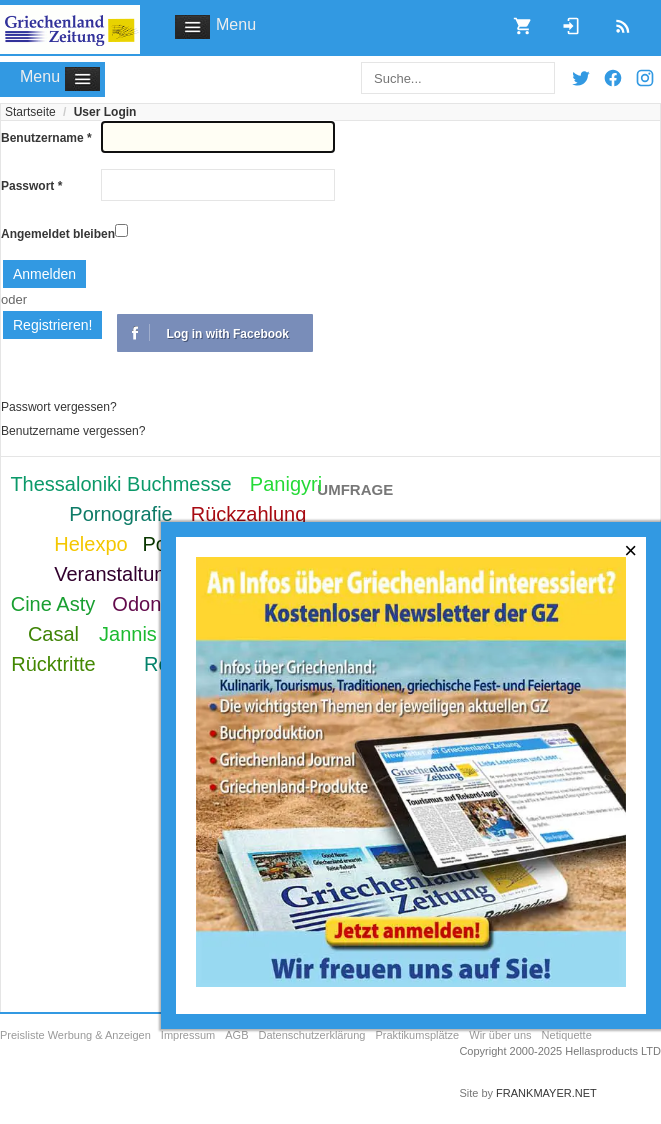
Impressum (188, 1035)
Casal (53, 634)
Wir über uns (500, 1035)
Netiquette (567, 1035)
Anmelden (44, 274)
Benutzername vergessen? (73, 431)
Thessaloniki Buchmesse (120, 484)
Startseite (30, 112)
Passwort (31, 186)
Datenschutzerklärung (311, 1035)
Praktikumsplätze (417, 1035)
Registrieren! (52, 325)
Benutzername (46, 138)
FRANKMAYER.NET (546, 1093)
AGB (236, 1035)
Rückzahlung (249, 514)
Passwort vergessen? (59, 407)
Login (564, 20)
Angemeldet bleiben (58, 234)
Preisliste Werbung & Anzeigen (75, 1035)
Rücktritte (53, 664)
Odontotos (158, 604)
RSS (616, 20)
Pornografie (120, 514)
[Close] (631, 551)
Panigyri (286, 484)
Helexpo (90, 544)
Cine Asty (53, 604)
